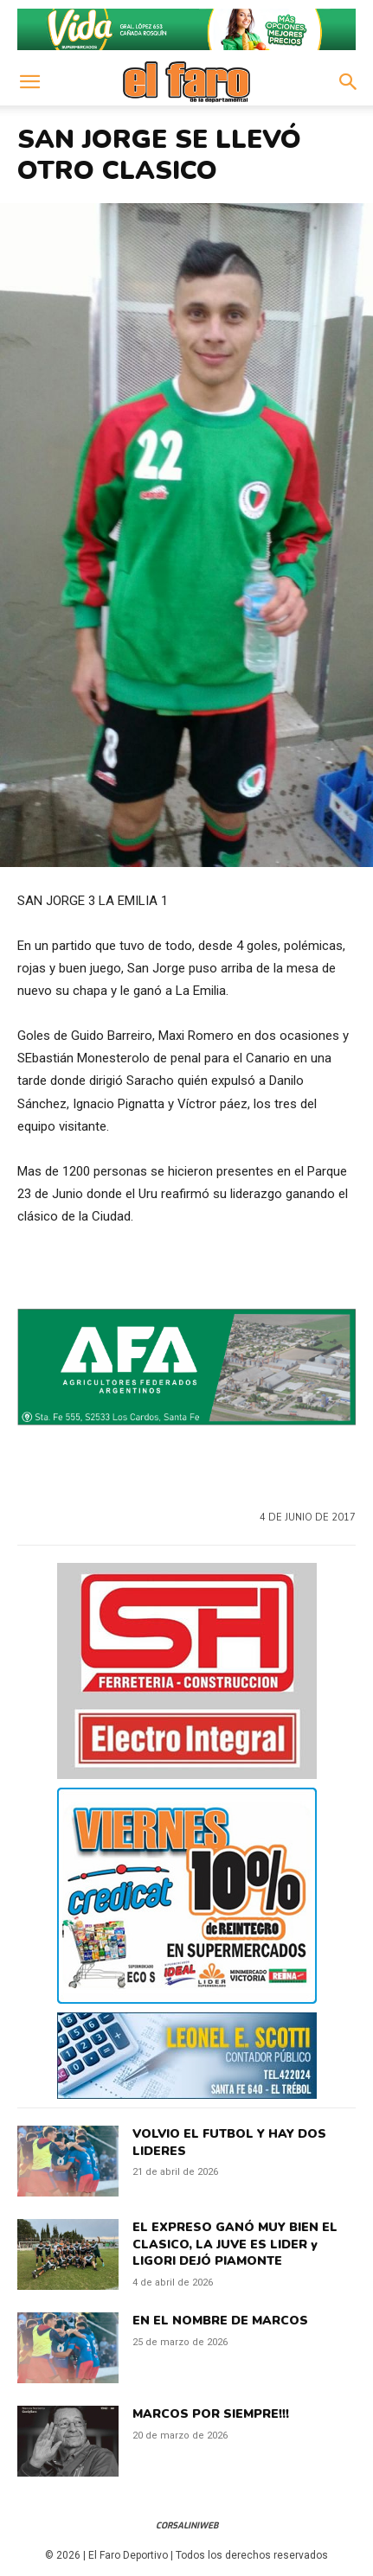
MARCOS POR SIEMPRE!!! (210, 2414)
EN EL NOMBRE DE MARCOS (220, 2320)
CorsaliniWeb (187, 2525)
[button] (29, 82)
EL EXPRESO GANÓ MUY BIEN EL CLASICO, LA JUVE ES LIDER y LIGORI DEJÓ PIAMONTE (235, 2244)
